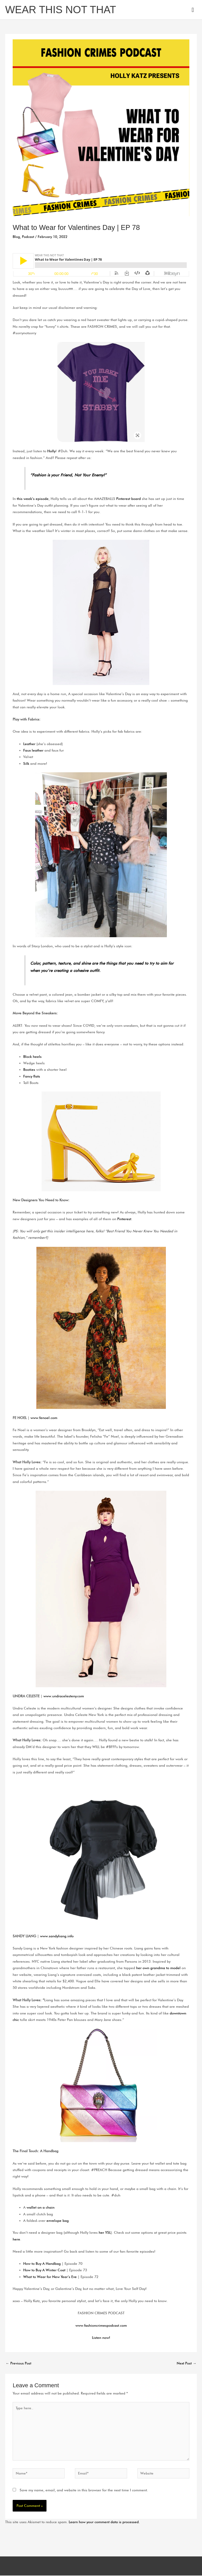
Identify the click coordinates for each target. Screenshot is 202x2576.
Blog (16, 237)
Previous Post (18, 2363)
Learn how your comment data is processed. (104, 2522)
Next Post (186, 2363)
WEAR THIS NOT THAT (60, 10)
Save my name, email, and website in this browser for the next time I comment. (84, 2490)
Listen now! (101, 2337)
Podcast (28, 237)
